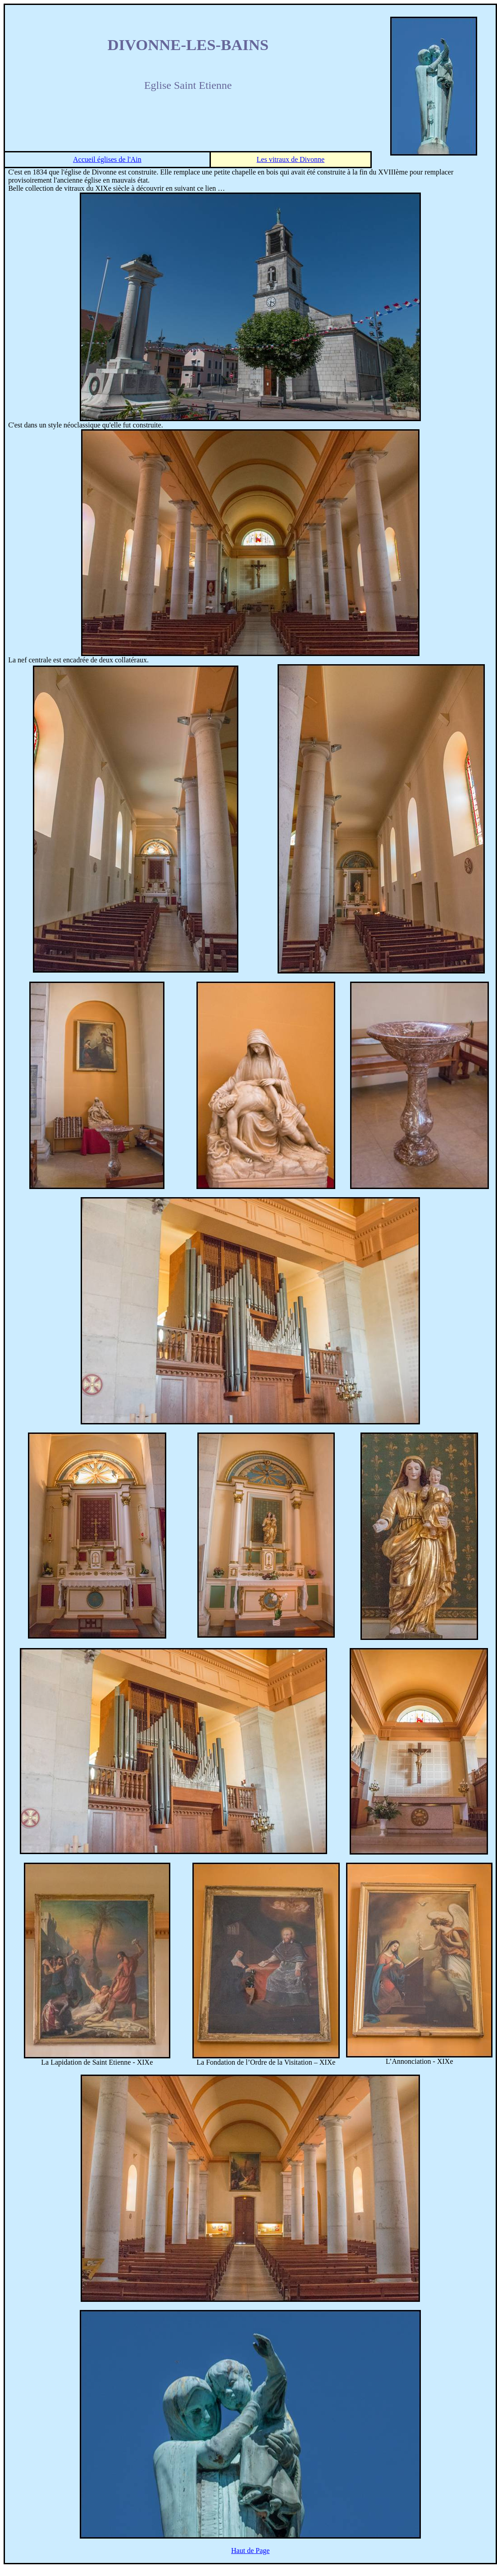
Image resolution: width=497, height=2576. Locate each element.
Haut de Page (250, 2550)
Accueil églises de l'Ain (107, 159)
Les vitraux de (291, 159)
